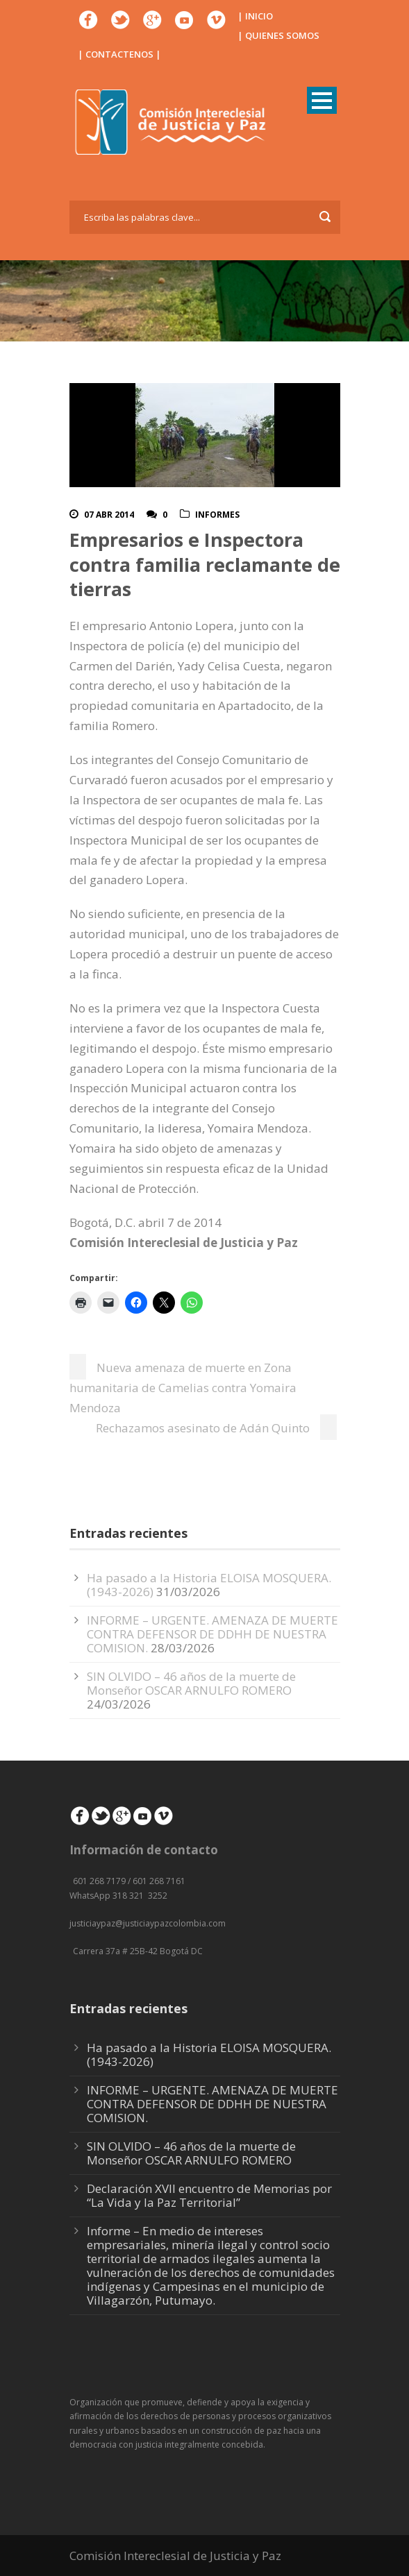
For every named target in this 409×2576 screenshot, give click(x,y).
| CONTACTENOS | (119, 54)
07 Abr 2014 (109, 514)
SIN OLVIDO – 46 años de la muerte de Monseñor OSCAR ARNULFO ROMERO (191, 1683)
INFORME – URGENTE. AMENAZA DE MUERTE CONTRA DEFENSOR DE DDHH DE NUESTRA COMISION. (212, 1634)
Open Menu (322, 100)
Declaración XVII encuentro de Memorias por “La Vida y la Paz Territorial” (209, 2195)
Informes (217, 514)
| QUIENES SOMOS (278, 35)
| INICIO (255, 16)
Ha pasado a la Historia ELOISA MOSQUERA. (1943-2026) (209, 2054)
